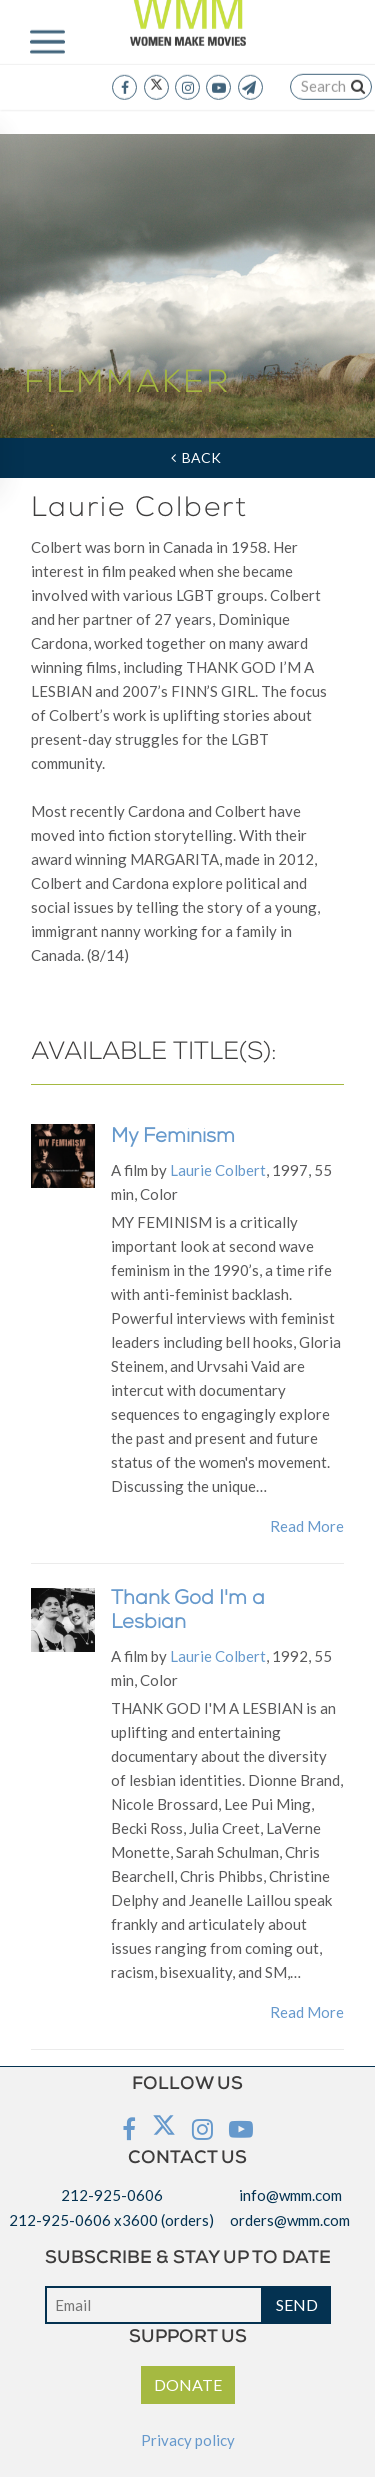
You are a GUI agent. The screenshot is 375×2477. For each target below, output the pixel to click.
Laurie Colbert (218, 1170)
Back (196, 457)
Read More (307, 1526)
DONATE (188, 2384)
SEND (297, 2304)
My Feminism (173, 1138)
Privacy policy (188, 2440)
